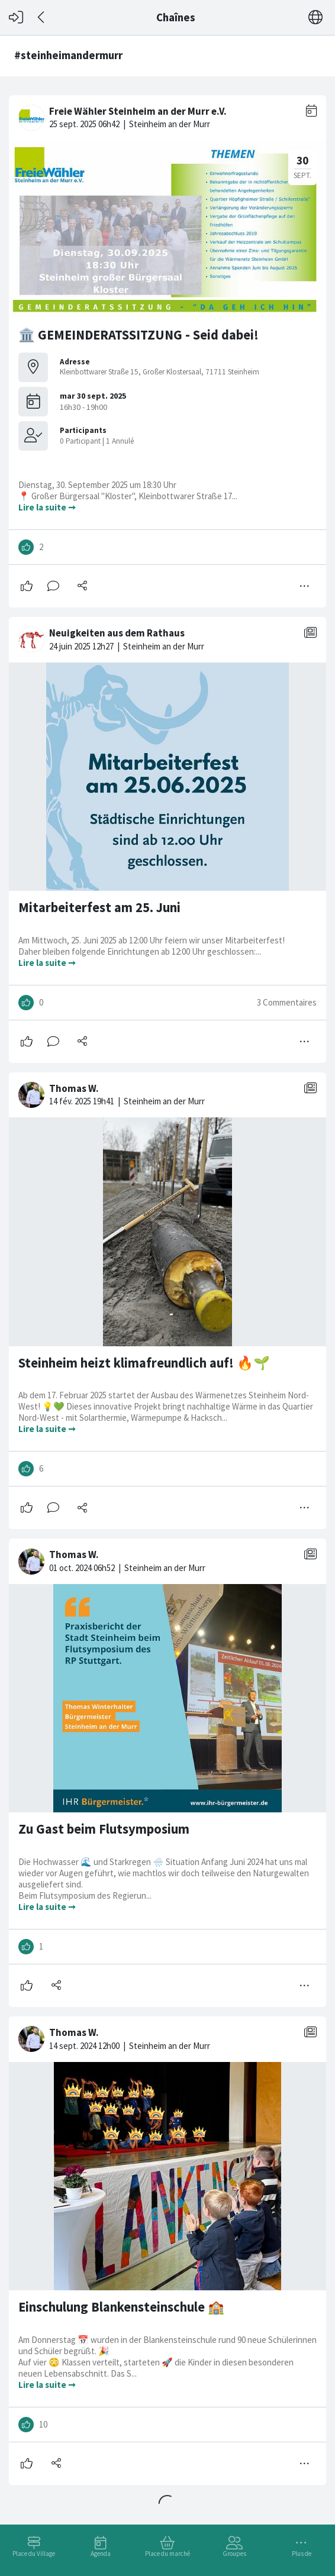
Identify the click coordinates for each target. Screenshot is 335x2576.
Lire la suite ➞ (47, 507)
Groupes (234, 2553)
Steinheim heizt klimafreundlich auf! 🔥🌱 (144, 1363)
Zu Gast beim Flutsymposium (103, 1829)
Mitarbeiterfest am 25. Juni (99, 907)
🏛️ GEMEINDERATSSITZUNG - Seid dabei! (138, 335)
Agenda (101, 2553)
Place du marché (167, 2553)
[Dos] (41, 17)
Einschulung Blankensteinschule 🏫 (121, 2307)
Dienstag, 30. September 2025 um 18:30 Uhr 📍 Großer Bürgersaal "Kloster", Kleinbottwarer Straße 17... (128, 490)
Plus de (301, 2553)
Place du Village (33, 2553)
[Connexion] (16, 17)
